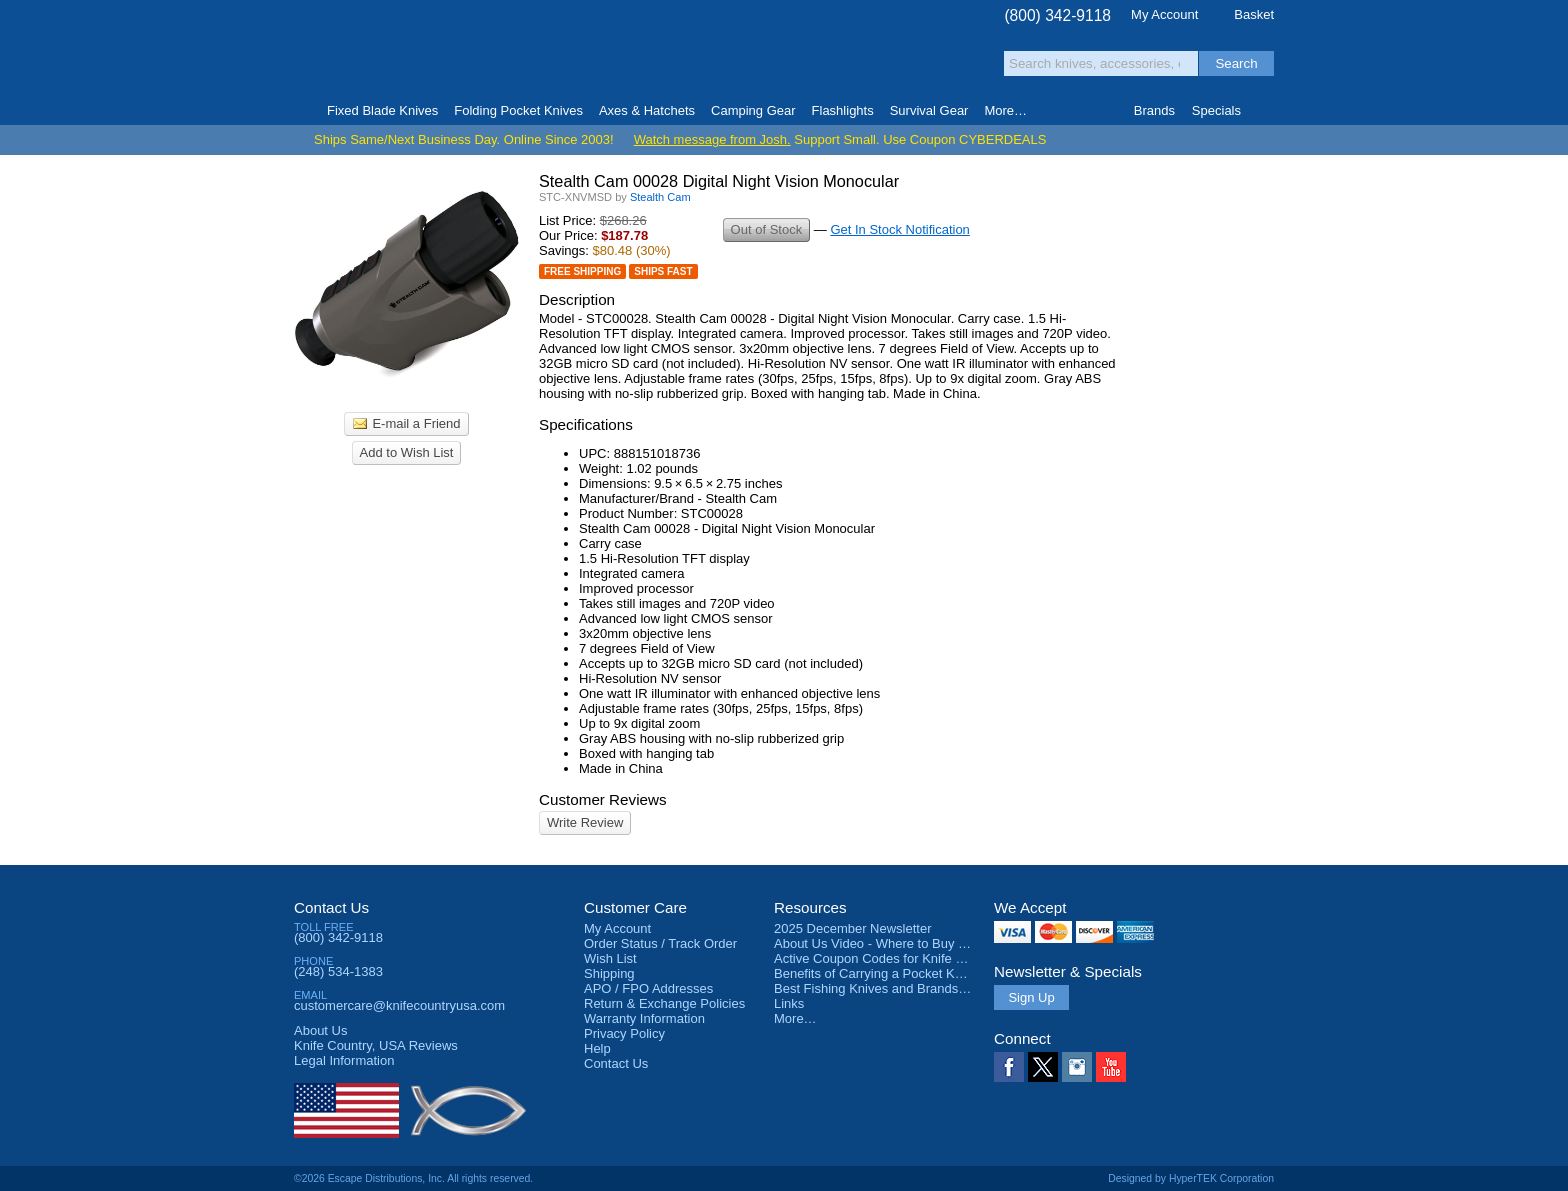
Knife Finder (1265, 111)
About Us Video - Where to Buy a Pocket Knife (908, 943)
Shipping (609, 973)
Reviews (376, 1045)
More (1005, 110)
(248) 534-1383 (338, 971)
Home (302, 111)
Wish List (610, 958)
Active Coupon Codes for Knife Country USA (902, 958)
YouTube (1111, 1067)
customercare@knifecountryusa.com (399, 1005)
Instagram (1077, 1067)
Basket (1254, 14)
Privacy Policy (624, 1033)
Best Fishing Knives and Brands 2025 (882, 988)
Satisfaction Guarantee (605, 54)
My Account (1164, 14)
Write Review (585, 822)
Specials (1216, 110)
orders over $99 (717, 60)
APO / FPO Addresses (648, 988)
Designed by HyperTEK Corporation (1191, 1178)
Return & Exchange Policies (664, 1003)
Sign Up (1031, 997)
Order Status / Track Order (660, 943)
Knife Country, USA (378, 51)
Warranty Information (644, 1018)
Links (789, 1003)
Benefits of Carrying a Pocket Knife (875, 973)
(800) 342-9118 (1057, 15)
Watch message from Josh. (712, 139)
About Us (320, 1030)
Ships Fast (663, 271)
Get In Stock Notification (899, 229)
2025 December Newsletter (853, 928)
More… (795, 1018)
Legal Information (344, 1060)
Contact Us (331, 907)
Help (597, 1048)
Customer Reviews (603, 799)
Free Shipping (582, 271)
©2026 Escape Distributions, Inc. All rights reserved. (413, 1178)
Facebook (1009, 1067)
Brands (1154, 110)
